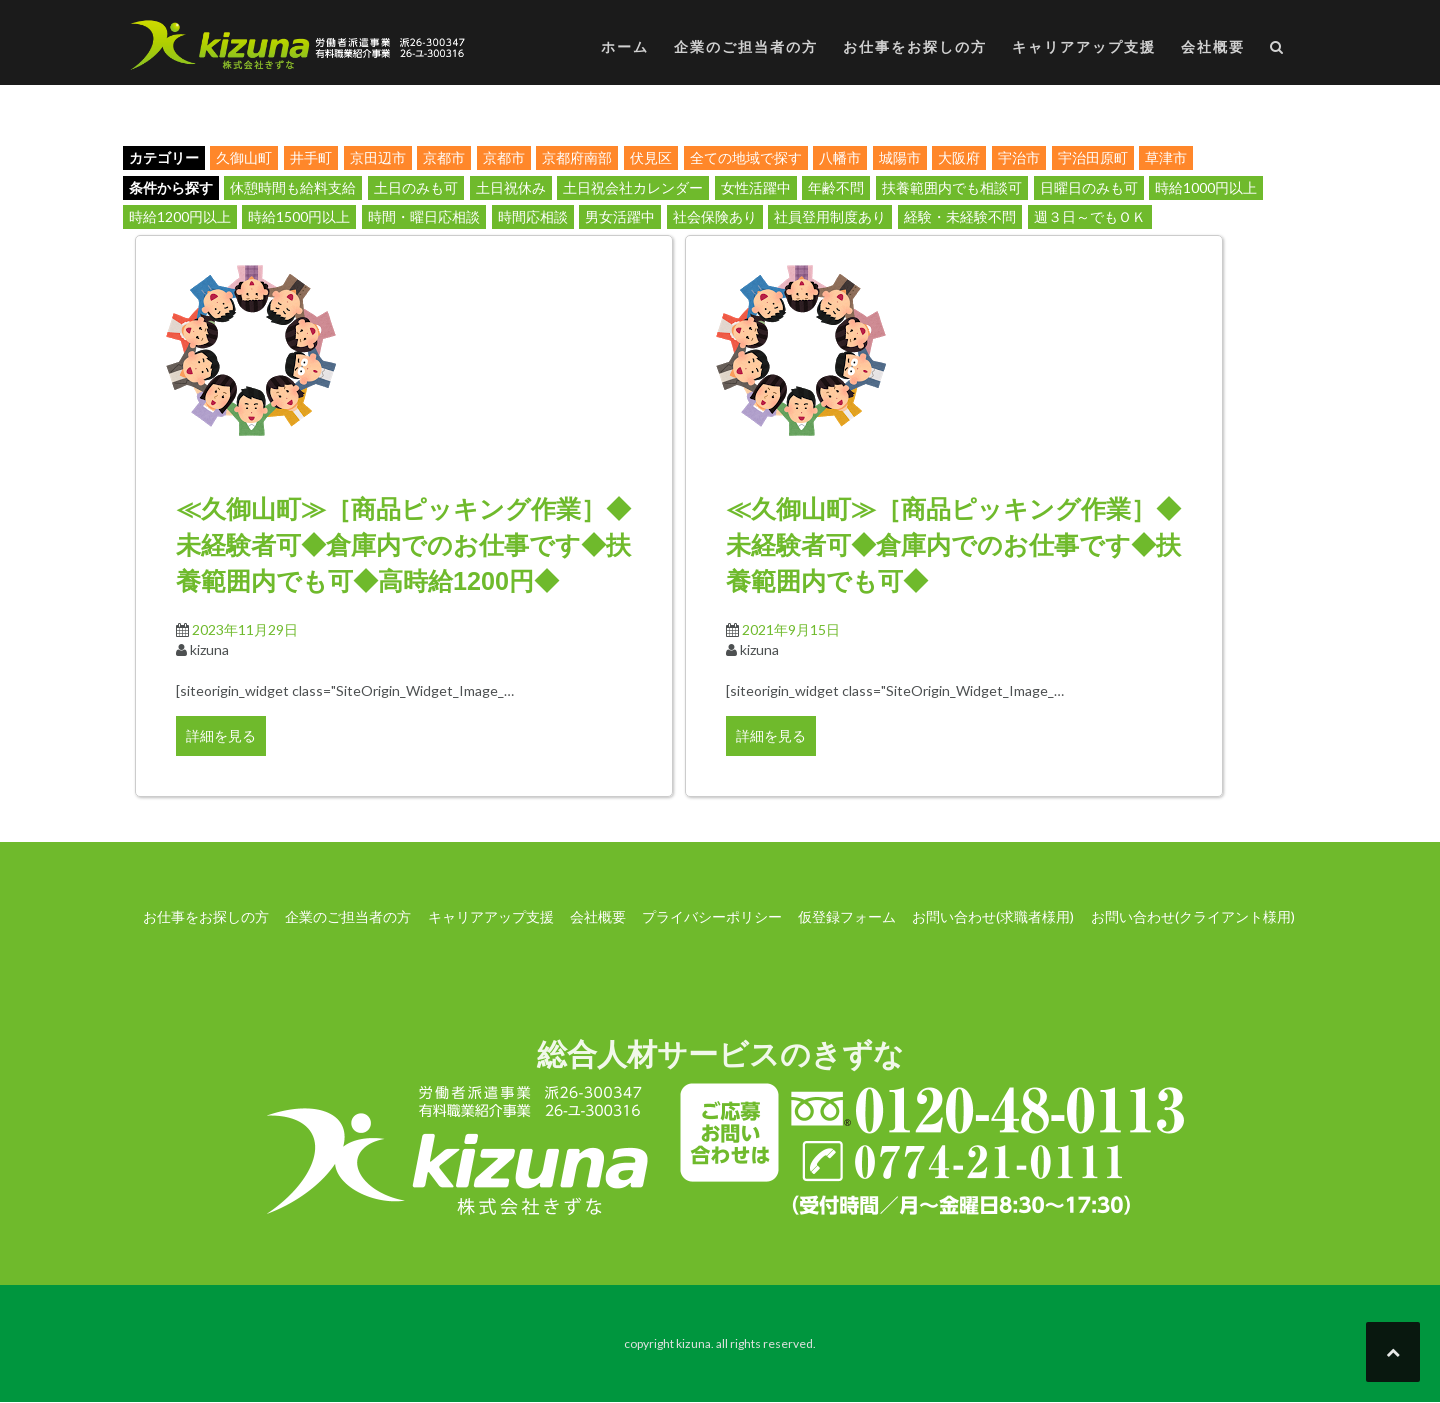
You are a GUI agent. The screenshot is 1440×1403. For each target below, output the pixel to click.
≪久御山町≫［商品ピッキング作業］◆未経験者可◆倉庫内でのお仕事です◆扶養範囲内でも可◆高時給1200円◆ (403, 545)
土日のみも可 (416, 187)
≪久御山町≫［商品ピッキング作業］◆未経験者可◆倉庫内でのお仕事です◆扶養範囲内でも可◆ (953, 545)
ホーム (625, 46)
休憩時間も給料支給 (293, 187)
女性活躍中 (756, 187)
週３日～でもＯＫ (1090, 216)
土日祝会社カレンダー (633, 187)
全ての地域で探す (746, 157)
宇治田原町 (1093, 157)
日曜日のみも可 (1089, 187)
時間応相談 (533, 216)
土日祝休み (511, 187)
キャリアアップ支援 (1084, 46)
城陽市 (900, 157)
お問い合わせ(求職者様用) (993, 916)
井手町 (311, 157)
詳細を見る (221, 735)
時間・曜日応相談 (424, 216)
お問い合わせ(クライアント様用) (1193, 916)
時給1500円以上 (299, 216)
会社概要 (1213, 46)
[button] (1277, 50)
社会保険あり (715, 216)
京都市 (444, 157)
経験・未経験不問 (960, 216)
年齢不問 (836, 187)
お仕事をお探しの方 (915, 46)
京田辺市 (378, 157)
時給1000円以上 (1206, 187)
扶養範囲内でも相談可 (952, 187)
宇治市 (1019, 157)
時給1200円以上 (180, 216)
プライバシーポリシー (712, 916)
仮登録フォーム (847, 916)
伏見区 (651, 157)
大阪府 (959, 157)
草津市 (1166, 157)
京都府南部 (577, 157)
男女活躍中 (620, 216)
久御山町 (244, 157)
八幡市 (840, 157)
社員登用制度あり (830, 216)
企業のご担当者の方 (746, 46)
